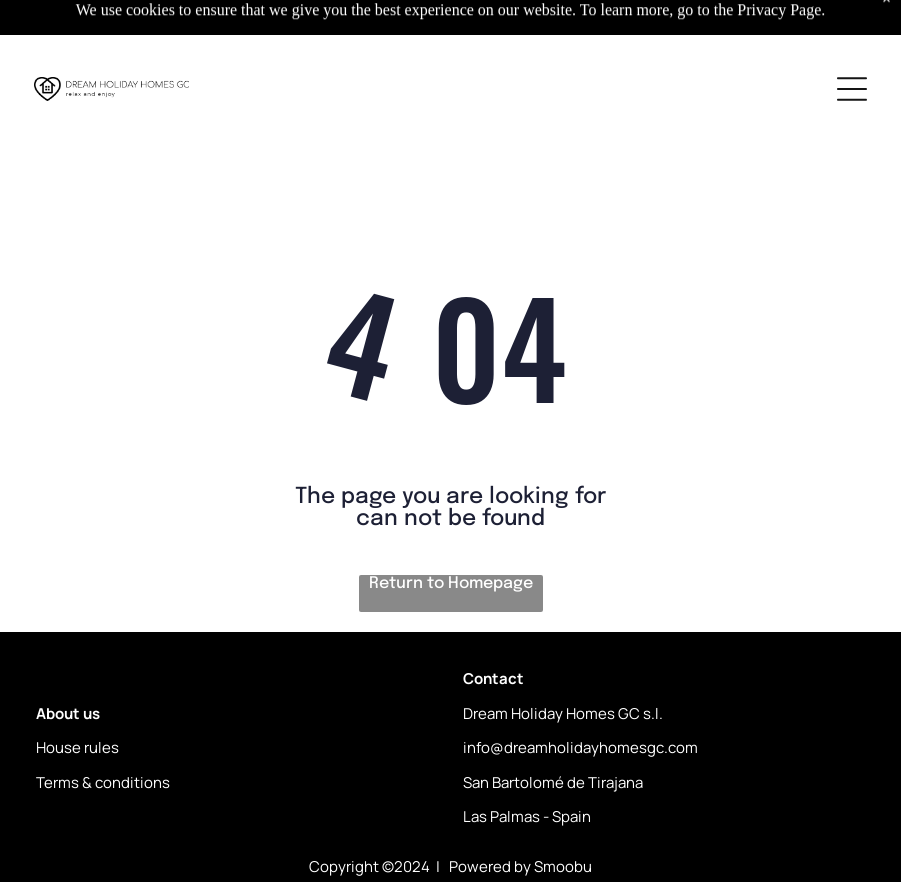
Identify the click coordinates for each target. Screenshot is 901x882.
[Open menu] (852, 89)
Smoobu (563, 866)
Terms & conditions (103, 782)
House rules (77, 747)
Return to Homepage (451, 583)
